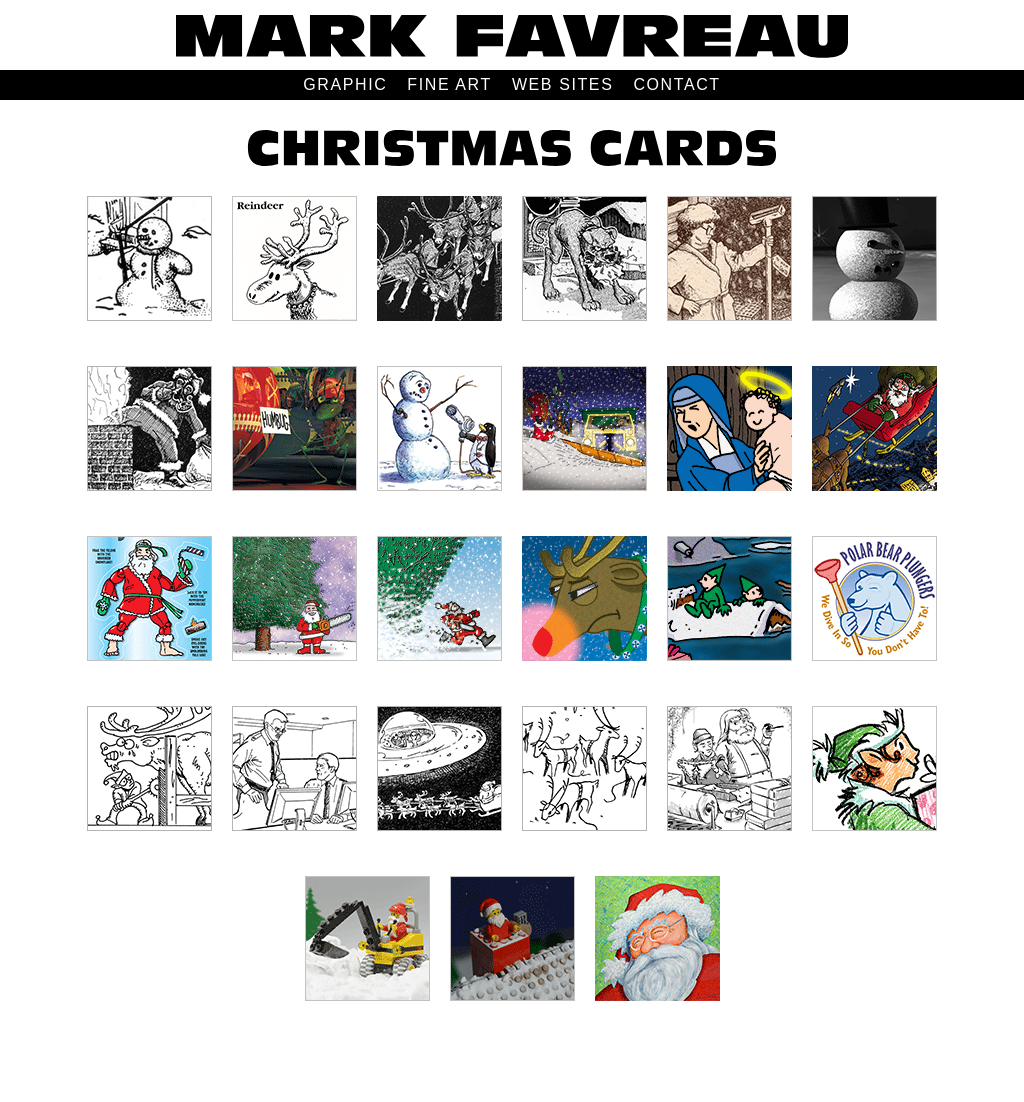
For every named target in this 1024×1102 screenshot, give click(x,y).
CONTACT (676, 84)
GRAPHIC (345, 84)
